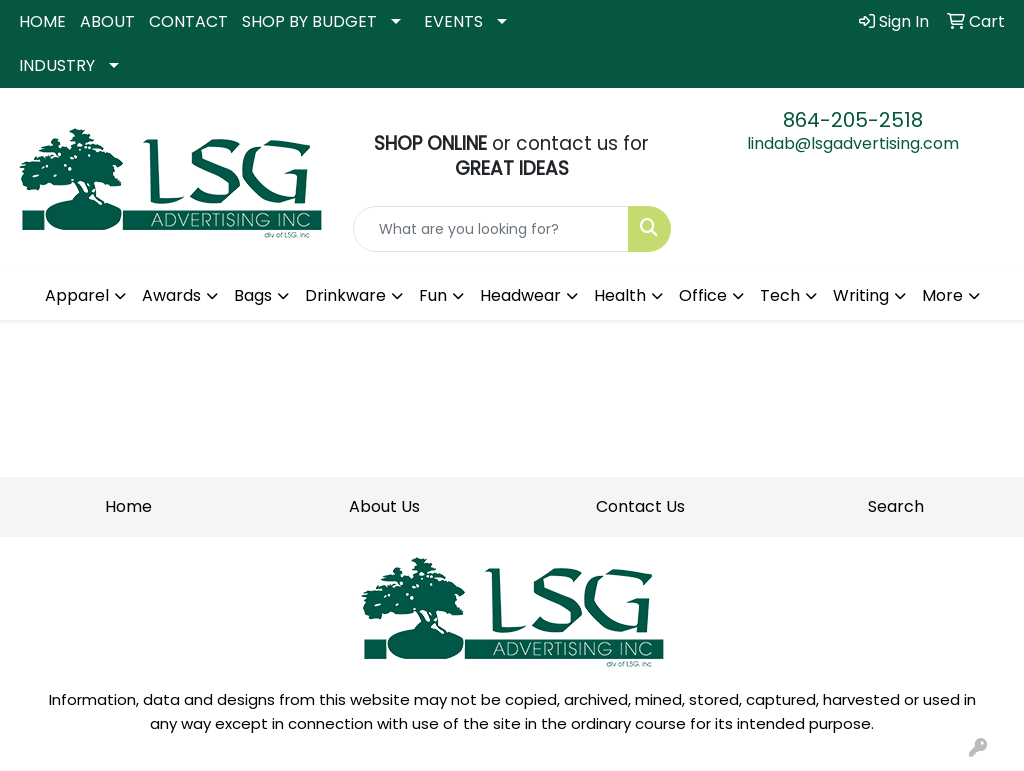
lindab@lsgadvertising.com (853, 143)
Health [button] (620, 295)
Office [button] (703, 295)
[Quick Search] (490, 229)
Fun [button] (433, 295)
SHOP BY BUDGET (309, 21)
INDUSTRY (57, 65)
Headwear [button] (520, 295)
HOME (42, 21)
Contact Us (640, 506)
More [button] (942, 295)
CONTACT (188, 21)
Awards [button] (171, 295)
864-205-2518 (853, 120)
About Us (384, 506)
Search (896, 506)
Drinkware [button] (345, 295)
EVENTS (453, 21)
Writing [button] (861, 295)
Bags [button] (253, 295)
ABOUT (107, 21)
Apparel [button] (77, 295)
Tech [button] (780, 295)
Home (128, 506)
